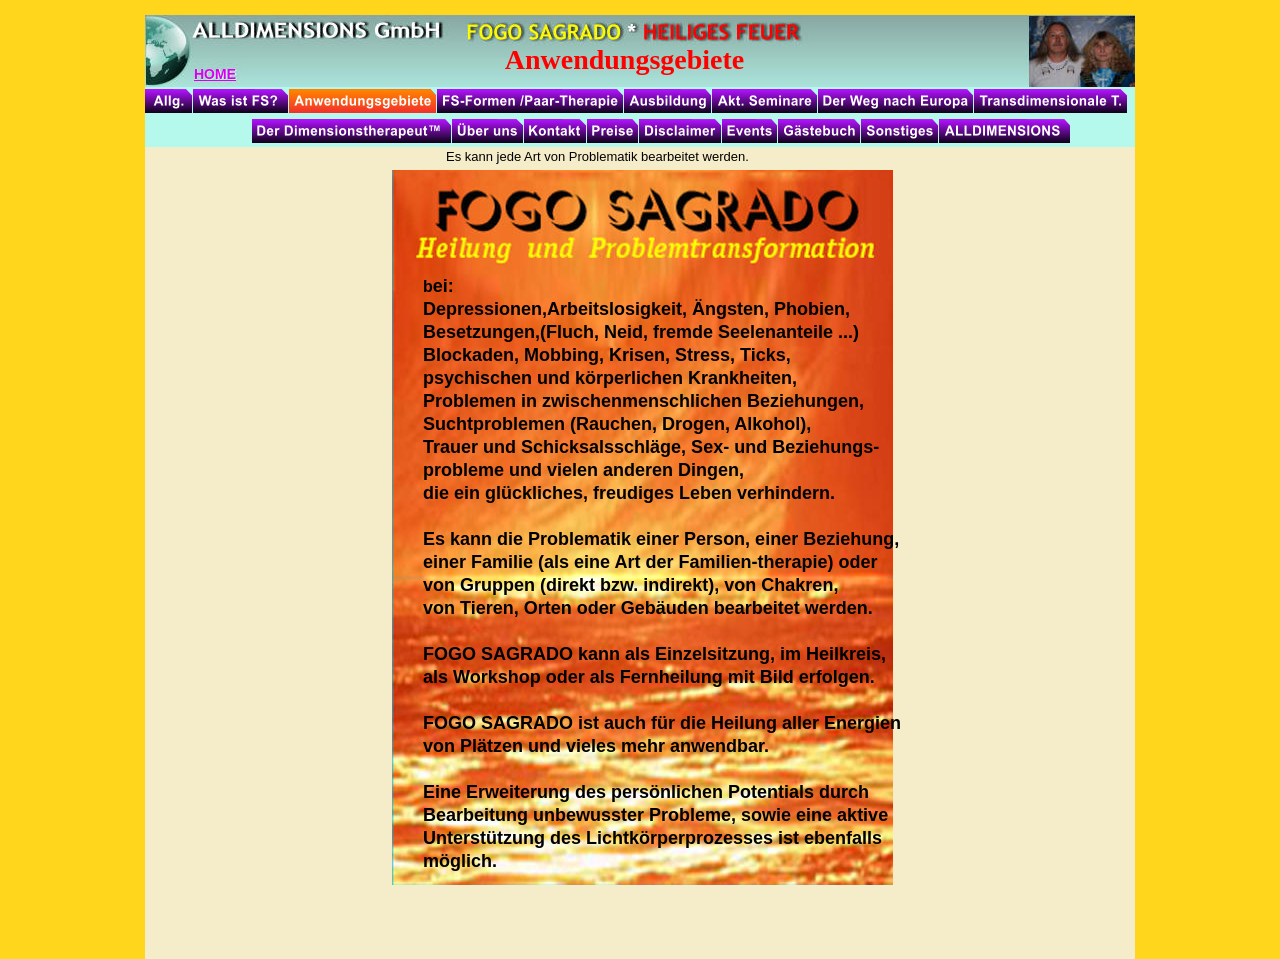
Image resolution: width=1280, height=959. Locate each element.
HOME (215, 74)
